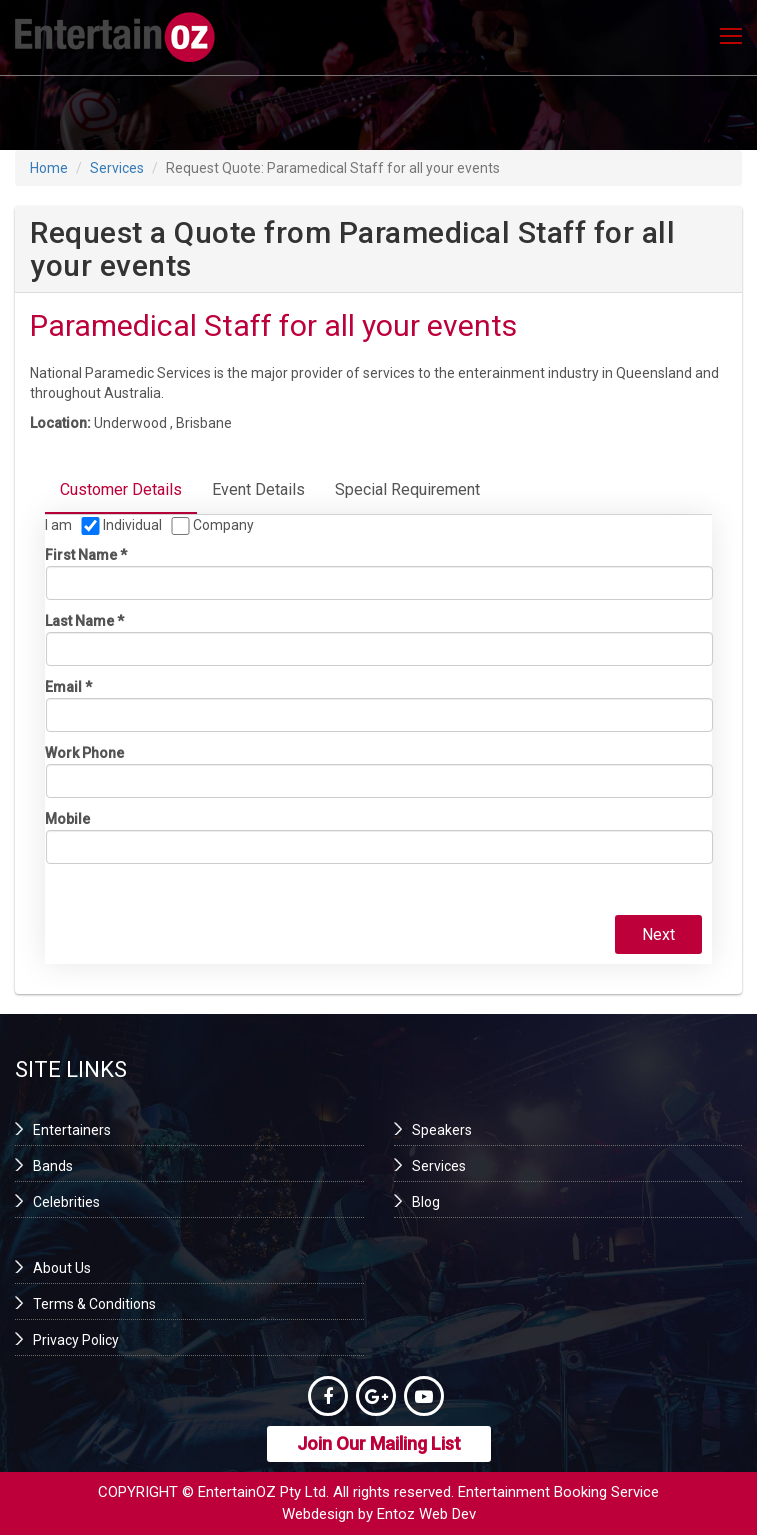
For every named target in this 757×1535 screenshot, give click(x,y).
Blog (426, 1202)
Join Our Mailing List (379, 1443)
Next (658, 934)
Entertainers (72, 1130)
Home (49, 168)
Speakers (442, 1130)
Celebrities (66, 1202)
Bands (53, 1166)
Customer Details (121, 489)
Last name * (84, 621)
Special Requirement (407, 489)
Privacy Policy (76, 1340)
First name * (86, 555)
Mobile (67, 819)
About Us (62, 1268)
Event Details (258, 489)
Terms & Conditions (94, 1304)
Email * (68, 687)
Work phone (84, 753)
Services (117, 168)
